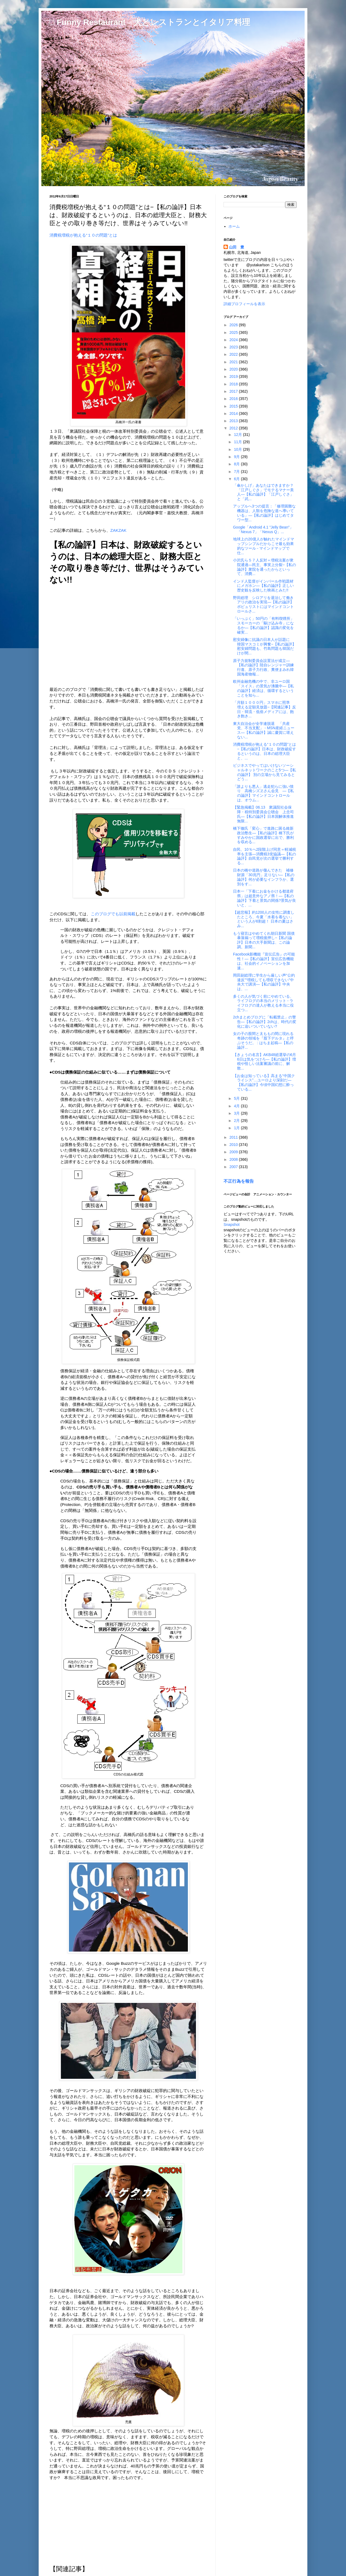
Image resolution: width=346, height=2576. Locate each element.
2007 (234, 1167)
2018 (234, 384)
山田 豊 (236, 247)
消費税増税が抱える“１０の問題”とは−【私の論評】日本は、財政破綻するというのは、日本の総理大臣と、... (264, 751)
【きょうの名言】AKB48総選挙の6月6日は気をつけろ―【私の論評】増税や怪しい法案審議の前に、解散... (264, 1061)
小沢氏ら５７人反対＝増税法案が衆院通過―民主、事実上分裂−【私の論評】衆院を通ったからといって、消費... (264, 567)
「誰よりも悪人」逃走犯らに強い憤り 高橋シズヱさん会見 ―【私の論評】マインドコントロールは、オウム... (263, 793)
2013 (234, 421)
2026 (234, 325)
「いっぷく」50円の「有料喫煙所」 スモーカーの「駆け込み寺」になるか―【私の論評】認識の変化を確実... (265, 625)
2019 (234, 376)
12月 (238, 434)
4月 (237, 1106)
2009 (234, 1152)
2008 (234, 1159)
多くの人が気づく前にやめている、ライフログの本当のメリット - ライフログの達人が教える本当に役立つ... (263, 1003)
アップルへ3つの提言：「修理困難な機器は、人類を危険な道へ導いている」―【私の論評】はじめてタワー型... (264, 513)
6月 (237, 479)
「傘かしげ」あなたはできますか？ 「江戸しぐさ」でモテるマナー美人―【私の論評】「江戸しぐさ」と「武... (263, 492)
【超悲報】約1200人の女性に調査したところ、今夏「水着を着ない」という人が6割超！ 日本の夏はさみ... (263, 919)
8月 (237, 464)
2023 (234, 347)
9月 (237, 457)
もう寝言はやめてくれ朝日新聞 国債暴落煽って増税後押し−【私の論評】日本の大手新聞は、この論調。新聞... (264, 940)
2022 (234, 354)
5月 (237, 1098)
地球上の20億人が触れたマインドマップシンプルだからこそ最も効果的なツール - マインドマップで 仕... (263, 546)
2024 (234, 340)
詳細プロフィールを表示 (244, 304)
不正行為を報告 (239, 1181)
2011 (234, 1137)
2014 (234, 413)
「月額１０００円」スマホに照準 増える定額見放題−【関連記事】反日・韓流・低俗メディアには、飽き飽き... (264, 709)
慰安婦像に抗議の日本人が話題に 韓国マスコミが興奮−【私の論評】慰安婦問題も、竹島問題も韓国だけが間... (264, 646)
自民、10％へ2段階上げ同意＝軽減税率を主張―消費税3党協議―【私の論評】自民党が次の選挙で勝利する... (264, 856)
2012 (234, 428)
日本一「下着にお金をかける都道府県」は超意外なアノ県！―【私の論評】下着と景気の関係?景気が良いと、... (264, 898)
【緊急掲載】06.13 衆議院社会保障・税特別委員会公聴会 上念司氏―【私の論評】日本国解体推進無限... (263, 814)
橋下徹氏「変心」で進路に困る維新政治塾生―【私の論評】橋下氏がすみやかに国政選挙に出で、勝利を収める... (263, 835)
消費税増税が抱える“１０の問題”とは (83, 235)
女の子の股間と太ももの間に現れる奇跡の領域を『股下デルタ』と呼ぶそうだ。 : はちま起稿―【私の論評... (263, 1040)
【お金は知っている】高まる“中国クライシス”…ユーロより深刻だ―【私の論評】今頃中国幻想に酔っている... (264, 1082)
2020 (234, 369)
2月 (237, 1120)
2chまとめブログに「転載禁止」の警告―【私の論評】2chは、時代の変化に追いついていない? (264, 1021)
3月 (237, 1113)
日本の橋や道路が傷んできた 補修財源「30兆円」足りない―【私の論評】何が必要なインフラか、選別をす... (263, 877)
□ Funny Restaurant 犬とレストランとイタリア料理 (149, 22)
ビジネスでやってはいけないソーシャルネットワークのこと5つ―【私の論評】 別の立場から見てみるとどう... (264, 772)
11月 (238, 442)
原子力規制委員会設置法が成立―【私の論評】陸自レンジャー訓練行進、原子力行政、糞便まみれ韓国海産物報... (263, 667)
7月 (237, 471)
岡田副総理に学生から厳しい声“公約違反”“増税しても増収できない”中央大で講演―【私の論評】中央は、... (264, 982)
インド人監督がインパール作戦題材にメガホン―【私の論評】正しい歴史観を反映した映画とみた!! (263, 586)
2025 (234, 332)
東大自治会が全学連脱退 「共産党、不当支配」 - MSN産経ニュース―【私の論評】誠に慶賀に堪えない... (263, 730)
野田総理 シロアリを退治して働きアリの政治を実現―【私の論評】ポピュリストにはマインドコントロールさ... (263, 604)
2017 (234, 391)
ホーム (234, 226)
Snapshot (231, 1224)
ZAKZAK (118, 530)
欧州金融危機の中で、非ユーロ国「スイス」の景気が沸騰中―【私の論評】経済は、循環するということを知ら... (263, 688)
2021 (234, 362)
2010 (234, 1144)
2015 (234, 406)
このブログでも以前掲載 (113, 914)
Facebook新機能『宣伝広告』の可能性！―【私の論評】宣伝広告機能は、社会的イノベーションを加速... (264, 961)
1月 (237, 1128)
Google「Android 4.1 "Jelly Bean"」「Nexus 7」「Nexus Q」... (263, 529)
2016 (234, 398)
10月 (238, 449)
